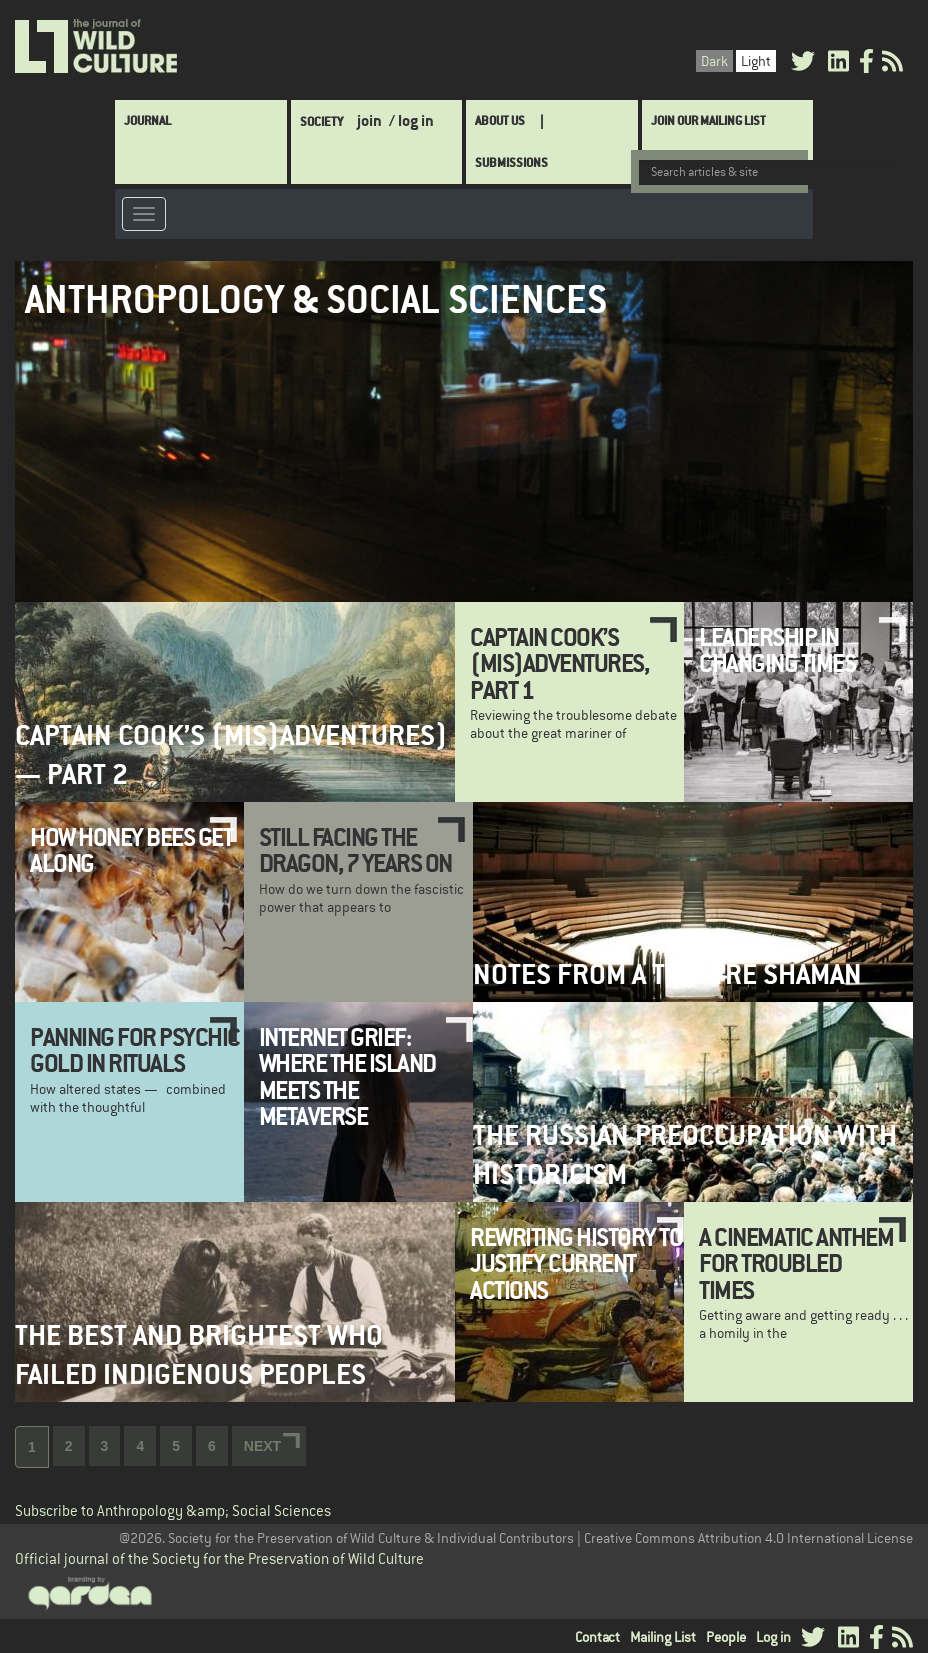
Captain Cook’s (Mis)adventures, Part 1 (559, 663)
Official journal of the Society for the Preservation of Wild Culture (219, 1558)
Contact (597, 1637)
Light (756, 61)
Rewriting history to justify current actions (576, 1263)
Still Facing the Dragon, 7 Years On (355, 850)
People (726, 1637)
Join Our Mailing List (708, 120)
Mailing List (663, 1637)
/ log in (411, 120)
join (369, 120)
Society (321, 121)
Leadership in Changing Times (777, 650)
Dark (714, 61)
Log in (773, 1637)
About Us (500, 120)
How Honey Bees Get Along (131, 850)
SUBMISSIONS (511, 162)
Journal (147, 120)
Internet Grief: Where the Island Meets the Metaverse (347, 1076)
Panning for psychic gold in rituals (135, 1050)
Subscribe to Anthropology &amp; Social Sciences (173, 1511)
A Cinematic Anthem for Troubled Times (796, 1263)
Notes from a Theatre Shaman (667, 974)
